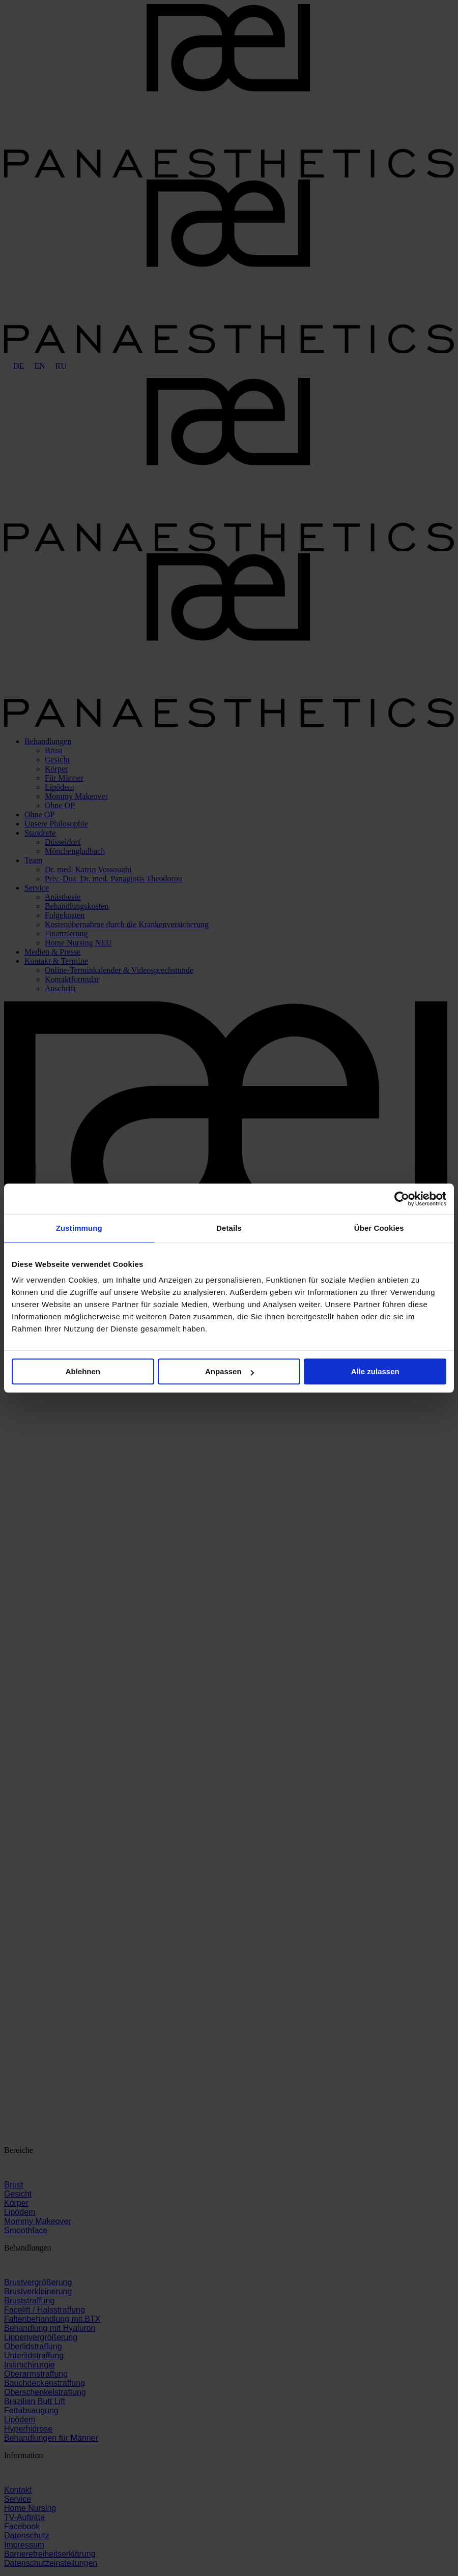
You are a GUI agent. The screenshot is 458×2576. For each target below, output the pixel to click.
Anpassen (229, 1371)
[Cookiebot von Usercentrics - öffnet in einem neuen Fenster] (401, 1198)
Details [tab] (229, 1228)
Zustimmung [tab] (79, 1228)
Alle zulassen (375, 1371)
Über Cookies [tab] (379, 1228)
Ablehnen (83, 1371)
